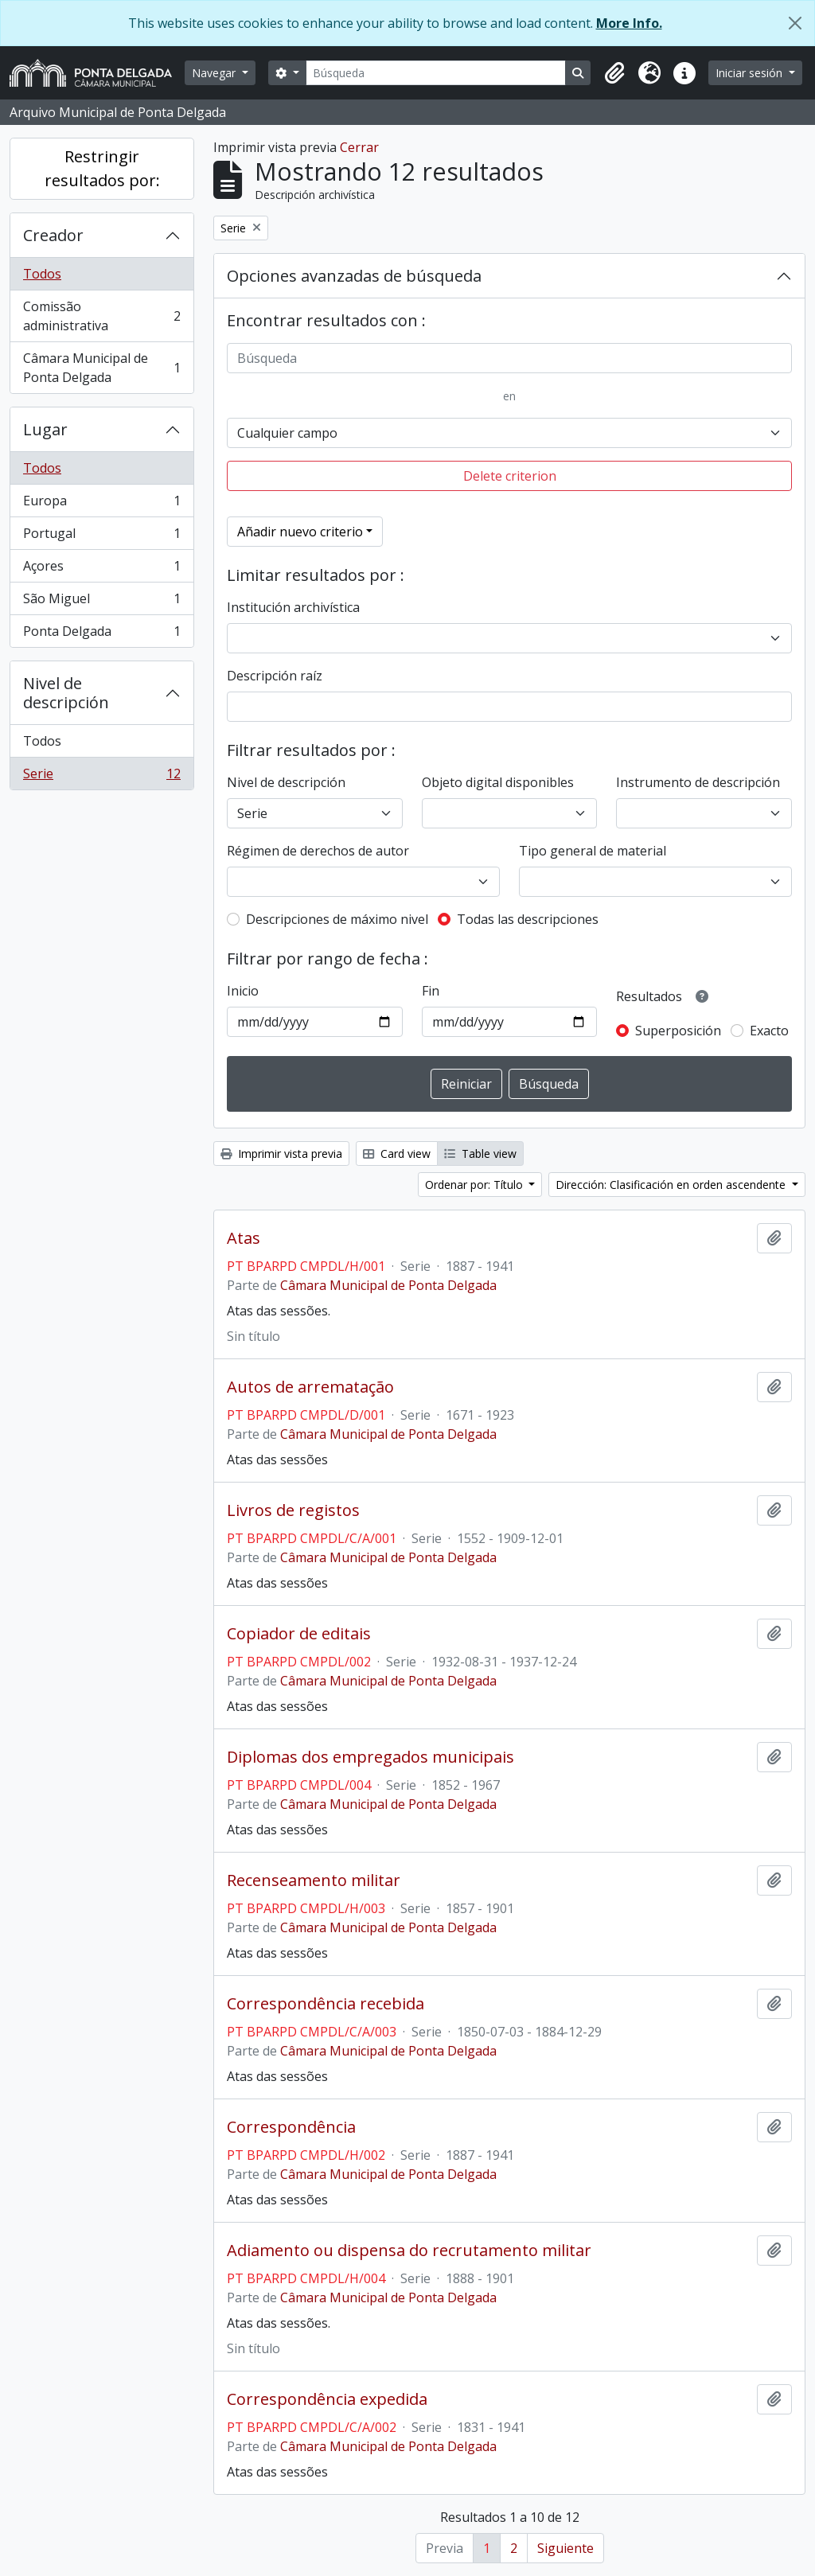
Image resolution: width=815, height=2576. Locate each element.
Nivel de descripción (66, 692)
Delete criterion (509, 476)
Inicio (243, 991)
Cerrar (359, 147)
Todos (42, 274)
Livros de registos (293, 1510)
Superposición (678, 1030)
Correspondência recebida (325, 2003)
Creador (53, 235)
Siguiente (565, 2548)
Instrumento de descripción (698, 782)
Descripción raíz (274, 675)
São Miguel (101, 602)
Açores (101, 569)
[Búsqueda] (436, 72)
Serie (101, 776)
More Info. (629, 23)
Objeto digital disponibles (498, 782)
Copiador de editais (299, 1633)
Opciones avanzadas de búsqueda (354, 275)
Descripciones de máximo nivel (337, 919)
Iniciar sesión (751, 72)
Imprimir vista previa (281, 1153)
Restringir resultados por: (102, 168)
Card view (397, 1153)
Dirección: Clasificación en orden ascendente (672, 1184)
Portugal (101, 537)
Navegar (215, 72)
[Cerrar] (795, 23)
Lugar (45, 429)
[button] (614, 73)
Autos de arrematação (310, 1387)
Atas (243, 1238)
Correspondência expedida (327, 2399)
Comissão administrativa (101, 316)
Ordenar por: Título (475, 1184)
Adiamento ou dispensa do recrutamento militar (409, 2250)
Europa (101, 504)
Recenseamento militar (313, 1880)
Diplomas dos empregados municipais (370, 1757)
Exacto (769, 1030)
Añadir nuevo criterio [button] (300, 531)
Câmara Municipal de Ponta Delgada (101, 367)
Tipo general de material (592, 850)
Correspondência (291, 2127)
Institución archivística (293, 607)
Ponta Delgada (101, 634)
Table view (480, 1153)
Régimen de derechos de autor (318, 850)
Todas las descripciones (528, 919)
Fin (430, 991)
